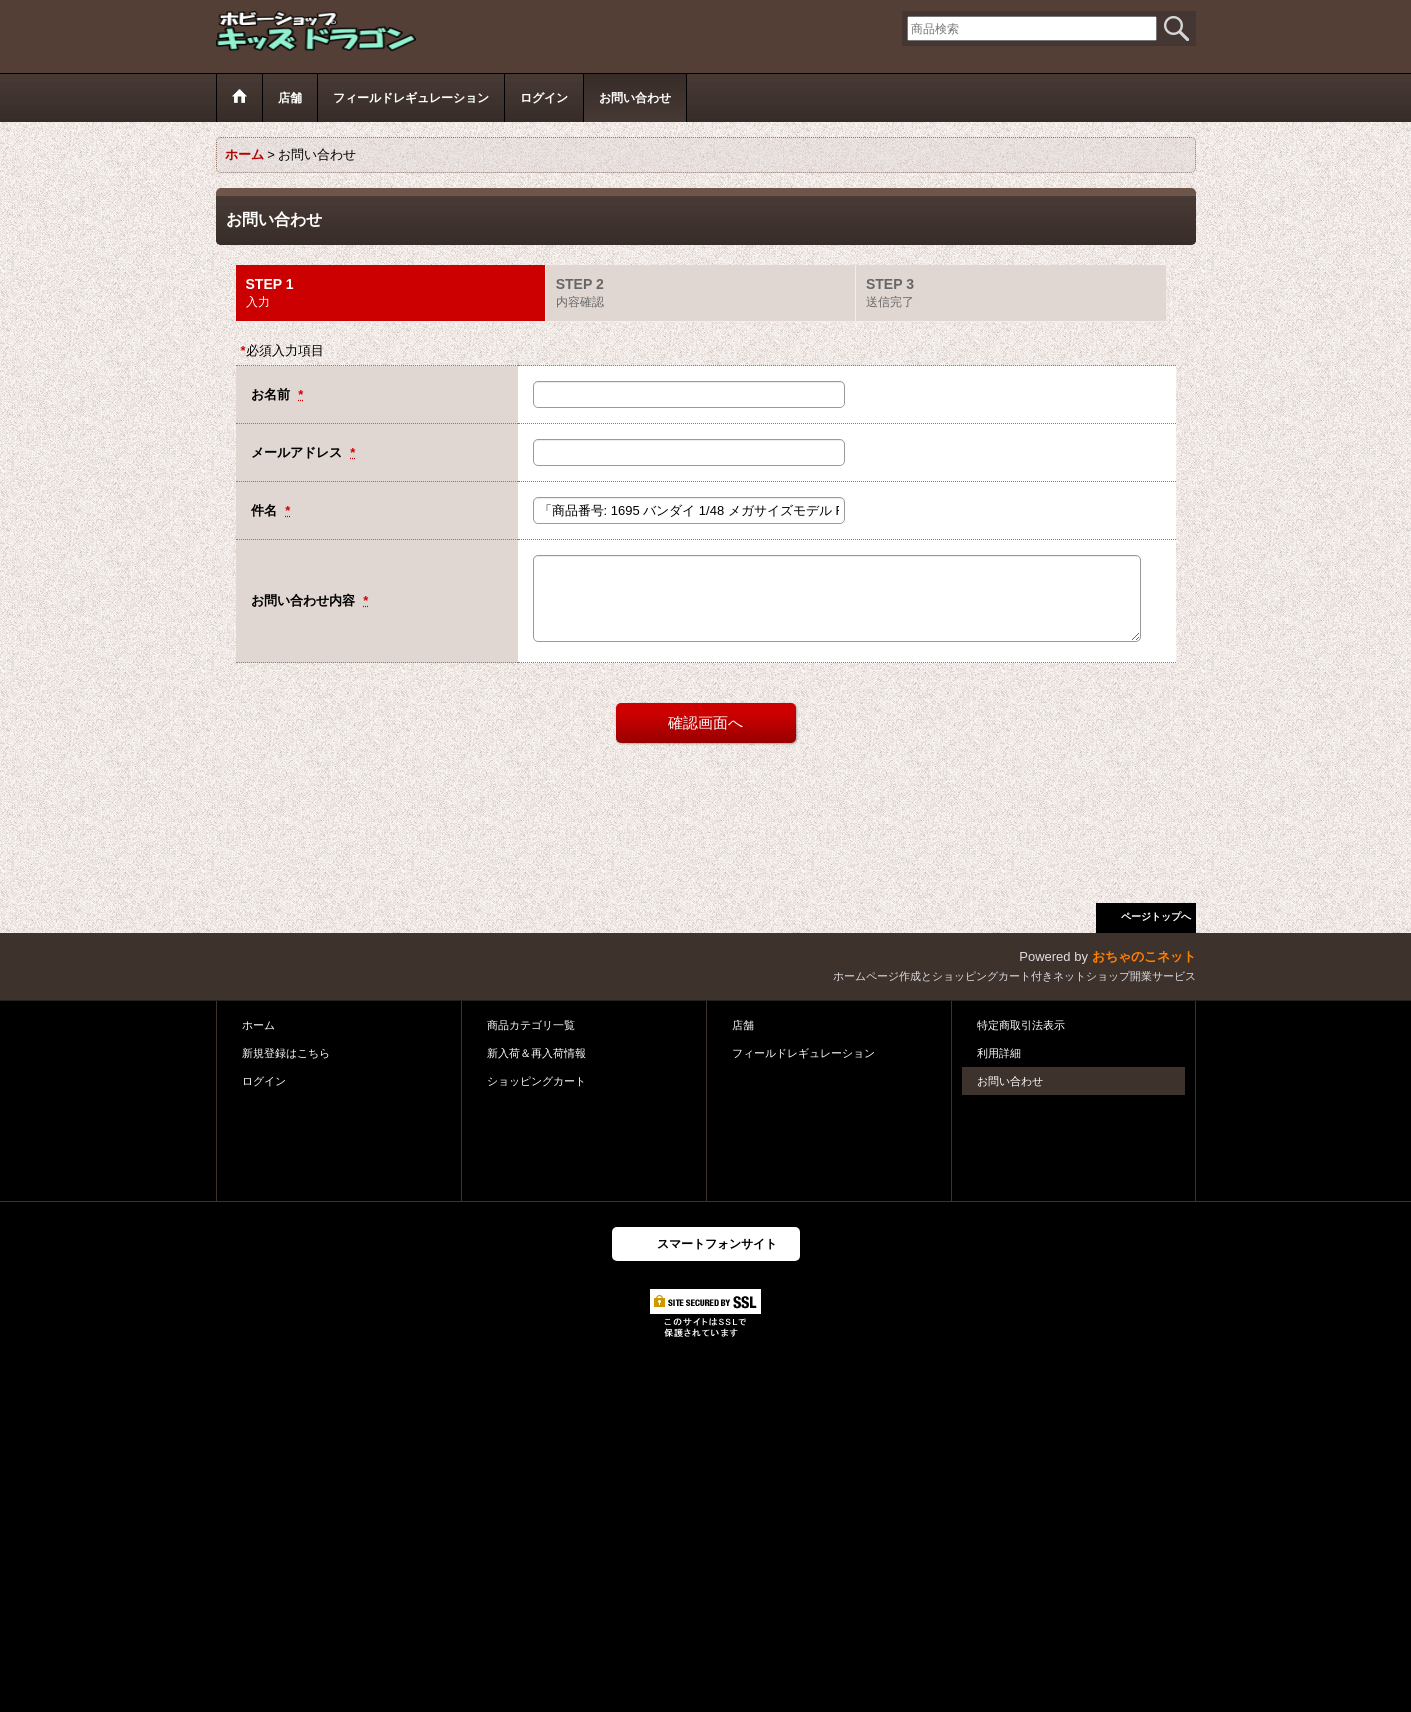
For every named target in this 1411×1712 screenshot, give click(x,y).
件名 (266, 510)
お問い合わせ (1010, 1081)
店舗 (743, 1025)
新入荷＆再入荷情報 (536, 1053)
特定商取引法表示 (1021, 1025)
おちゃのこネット (1144, 956)
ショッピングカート (536, 1081)
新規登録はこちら (286, 1053)
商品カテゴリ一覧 (531, 1025)
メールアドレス (298, 452)
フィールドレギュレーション (803, 1053)
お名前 (272, 394)
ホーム (258, 1025)
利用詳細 (999, 1053)
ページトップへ (1156, 916)
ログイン (264, 1081)
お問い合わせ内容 (305, 600)
